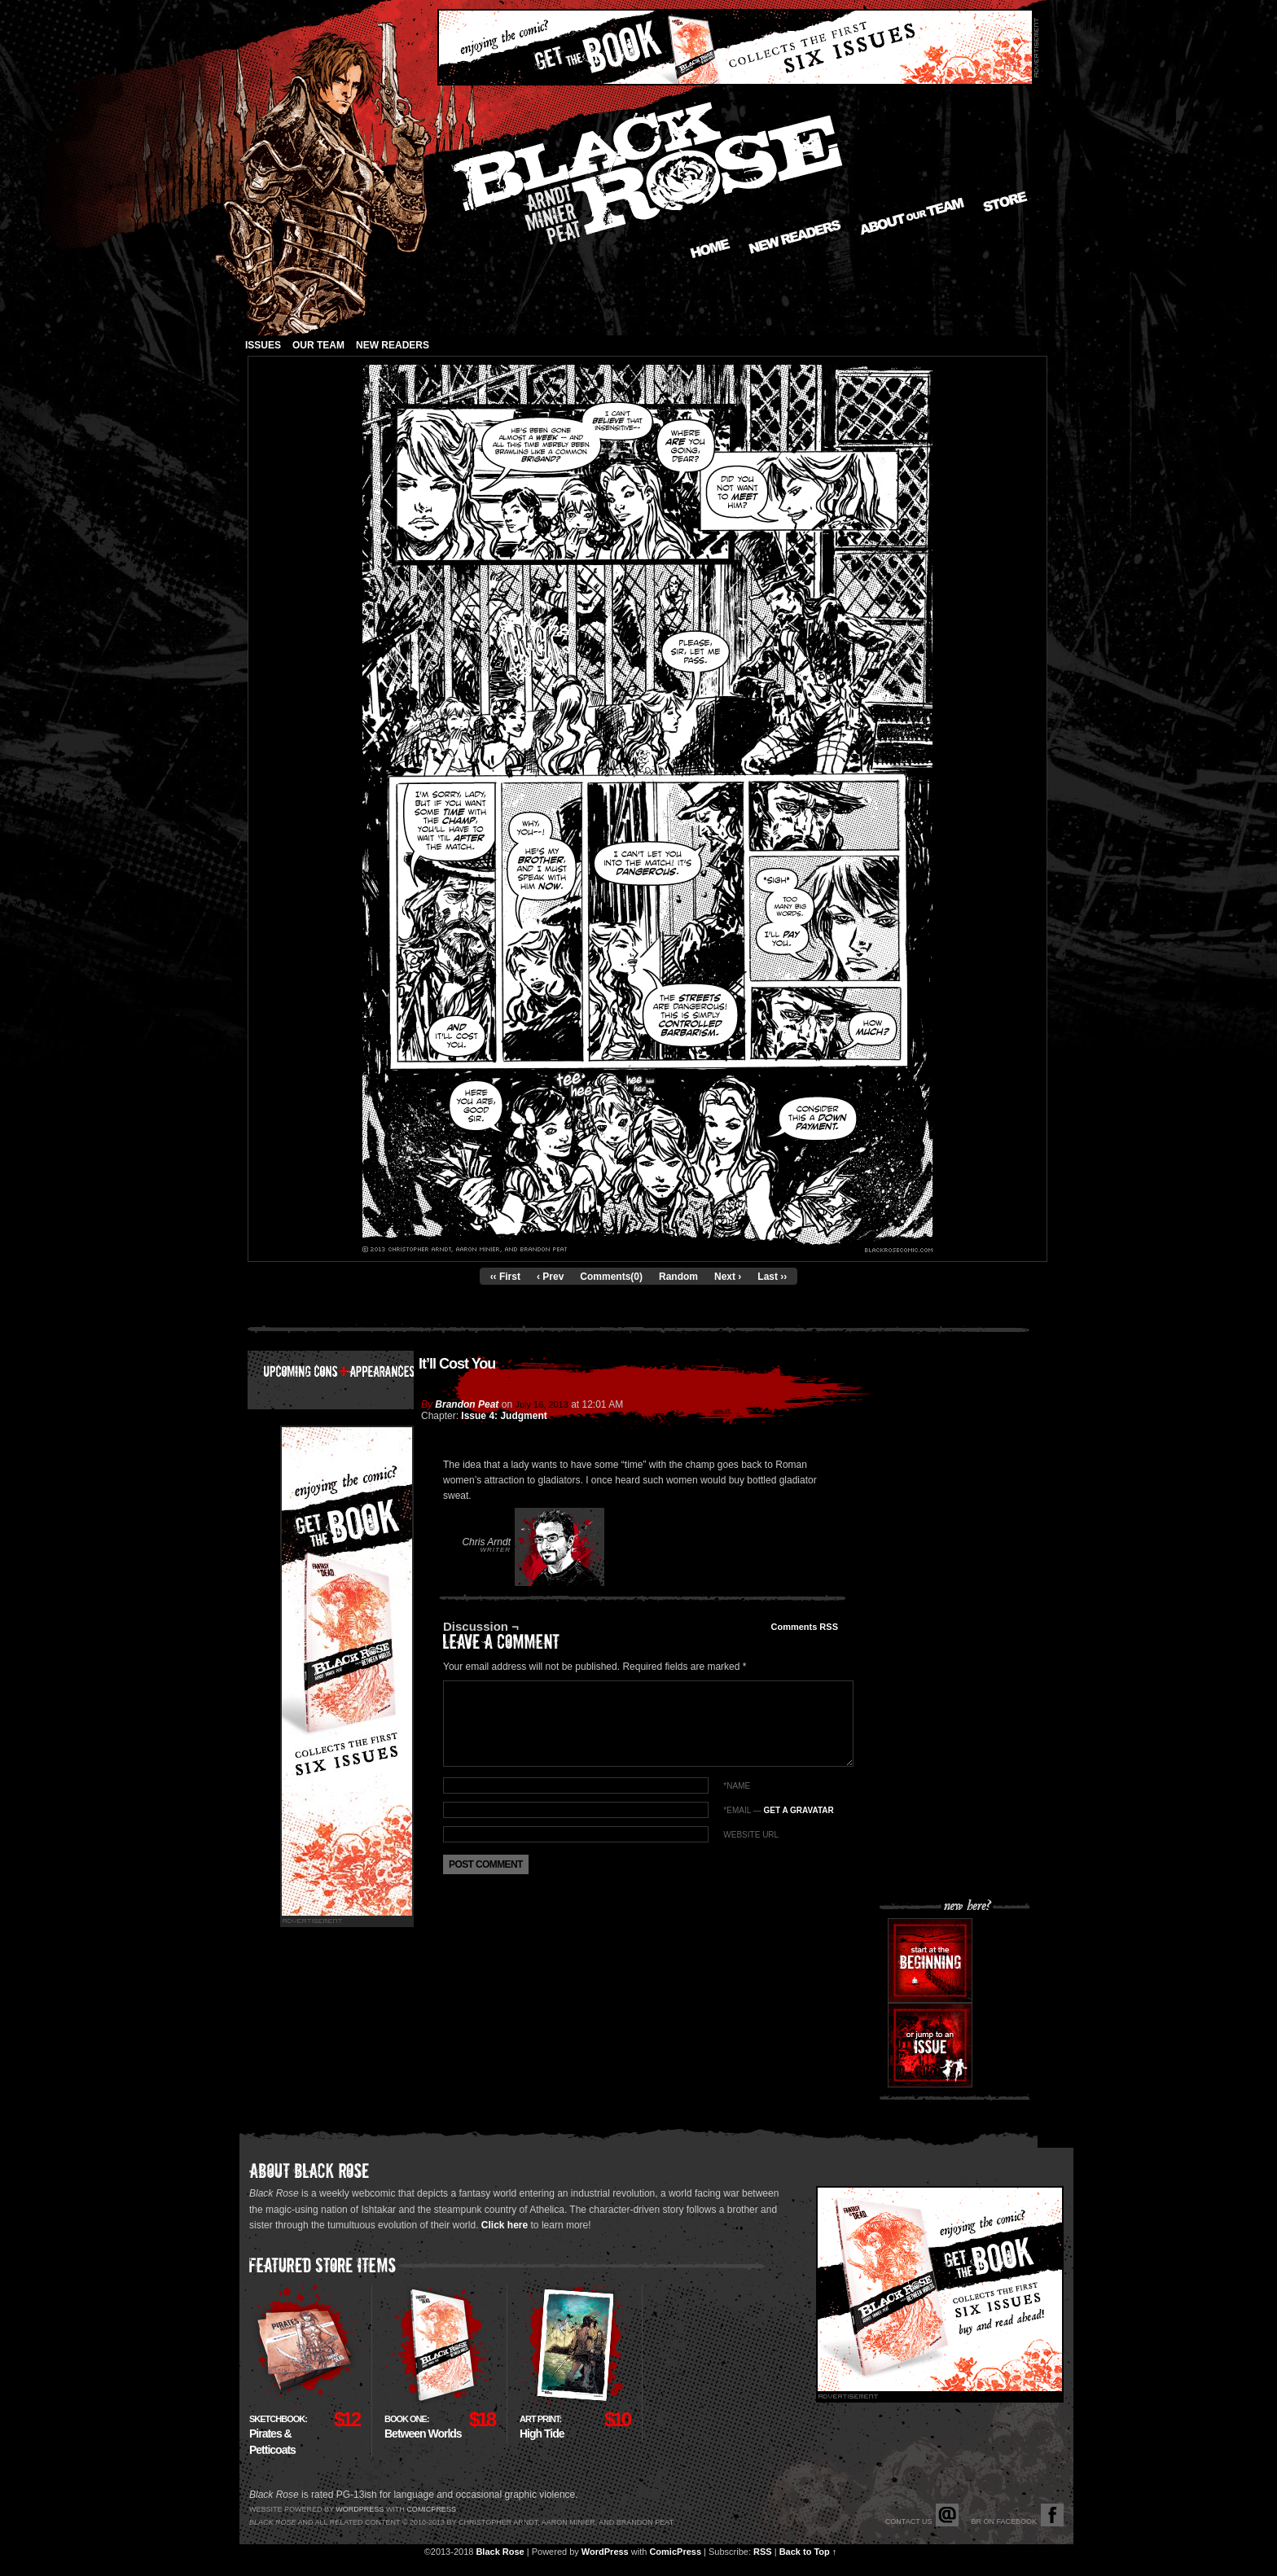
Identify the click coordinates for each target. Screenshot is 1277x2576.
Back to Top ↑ (808, 2551)
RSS (762, 2551)
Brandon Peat (466, 1404)
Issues (263, 345)
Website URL (751, 1834)
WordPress (605, 2551)
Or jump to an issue (930, 2045)
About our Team (912, 216)
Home (710, 248)
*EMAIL (778, 1810)
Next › (727, 1276)
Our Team (318, 345)
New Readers (794, 237)
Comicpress (431, 2509)
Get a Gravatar (798, 1810)
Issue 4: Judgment (503, 1416)
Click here (504, 2225)
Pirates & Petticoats (278, 2435)
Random (678, 1276)
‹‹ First (505, 1276)
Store (1005, 201)
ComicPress (675, 2551)
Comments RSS (804, 1627)
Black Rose (500, 2551)
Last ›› (772, 1276)
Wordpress (360, 2509)
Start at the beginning (930, 1960)
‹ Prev (550, 1276)
